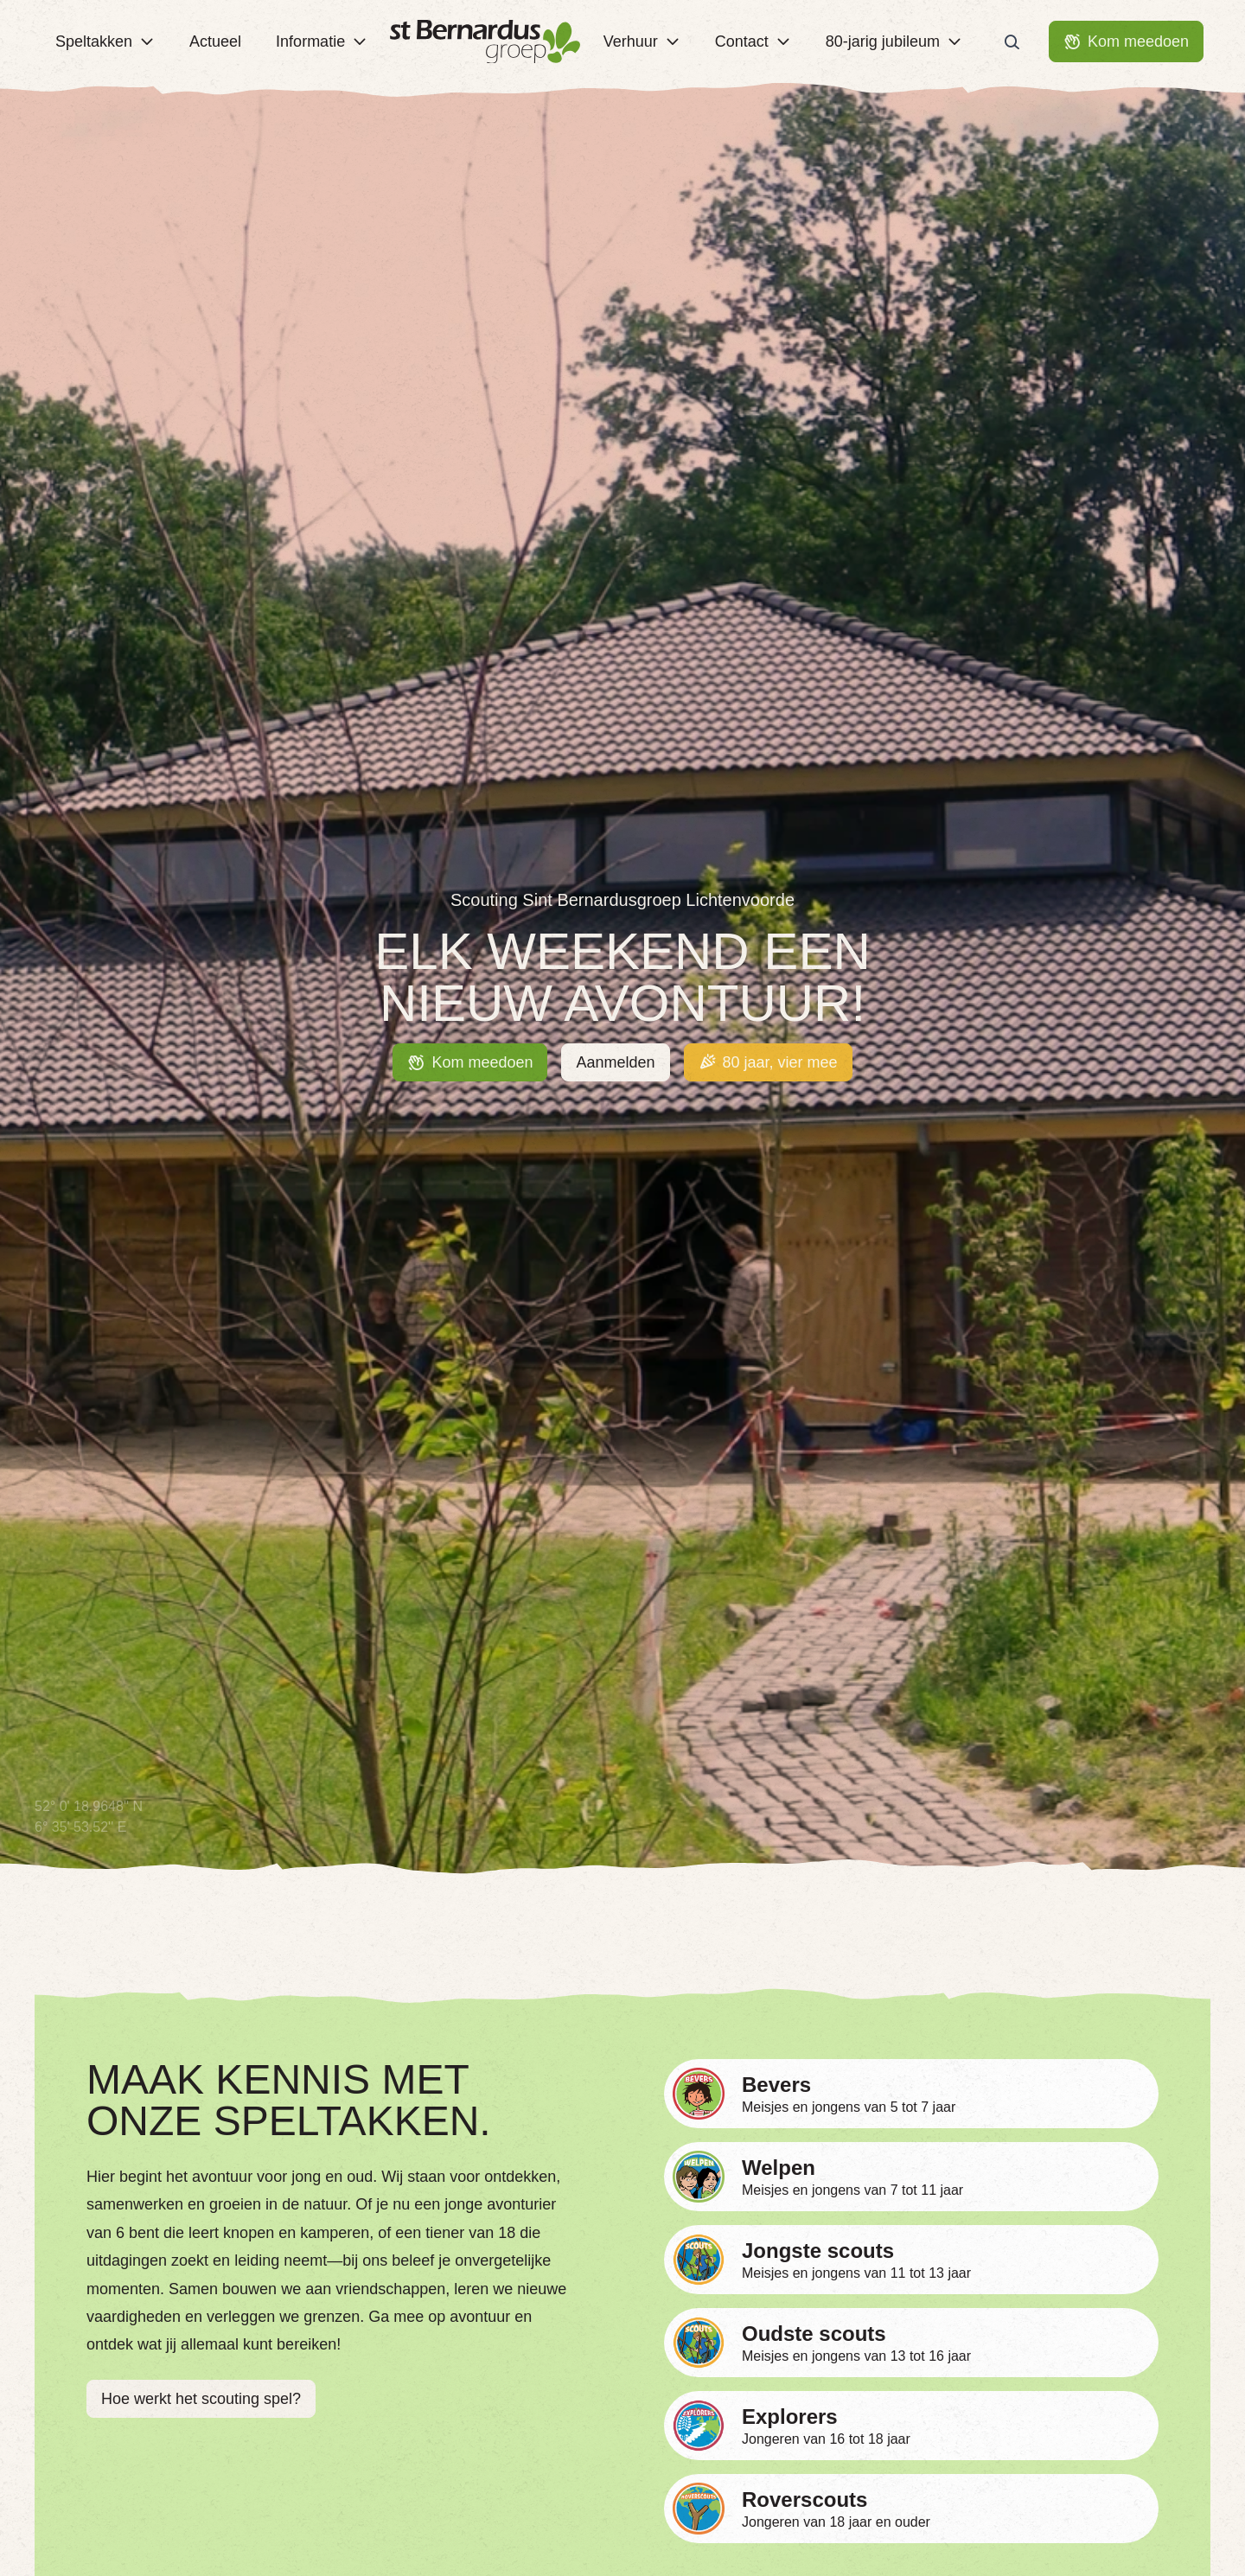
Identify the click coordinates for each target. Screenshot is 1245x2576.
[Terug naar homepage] (485, 42)
